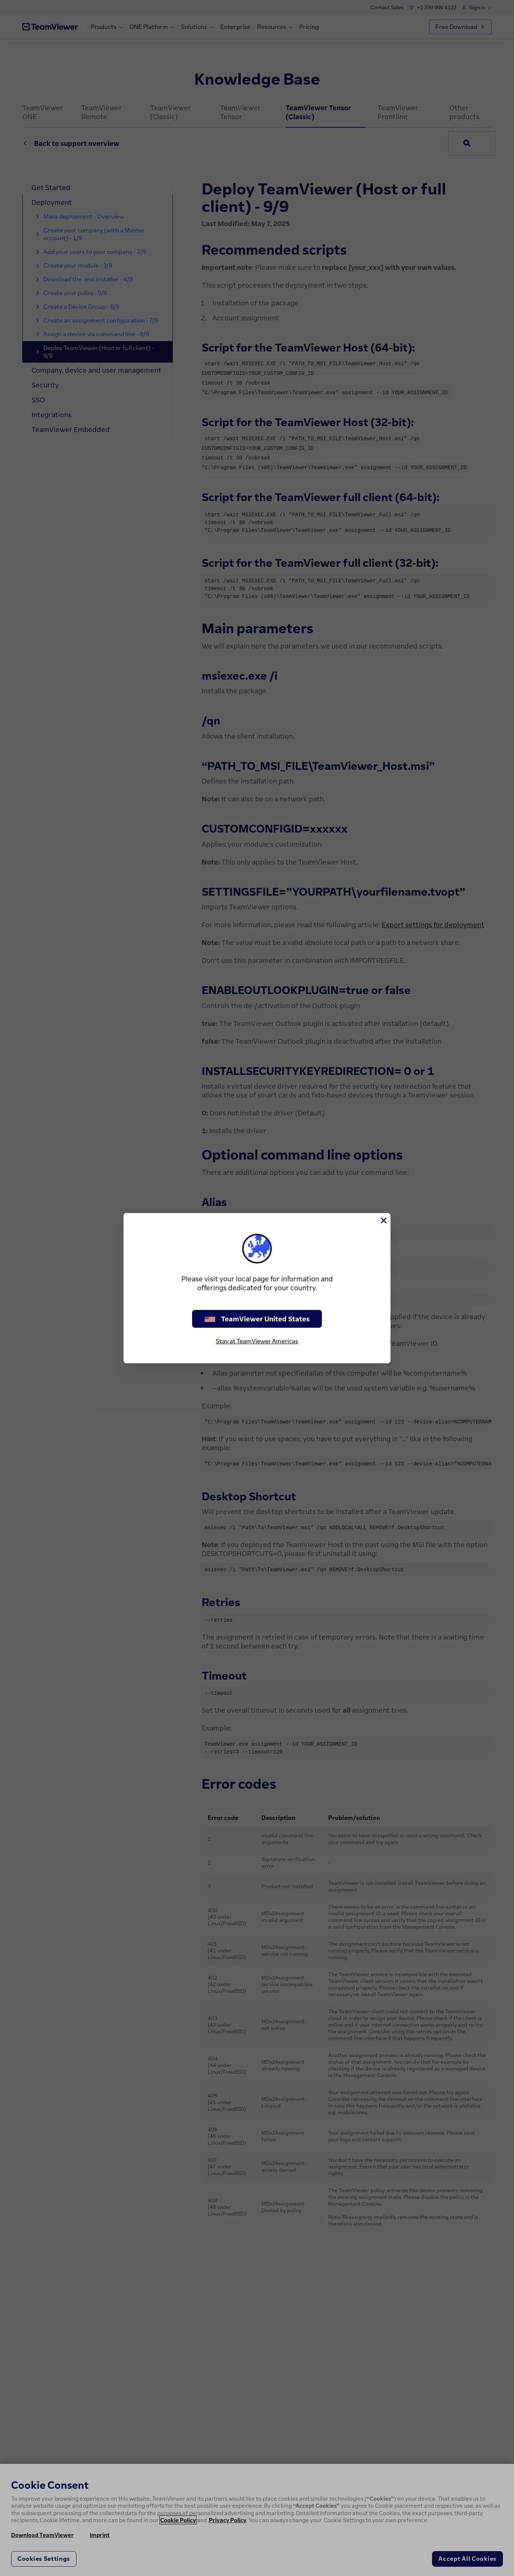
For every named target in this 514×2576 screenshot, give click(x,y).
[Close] (383, 1220)
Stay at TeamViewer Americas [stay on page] (257, 1341)
